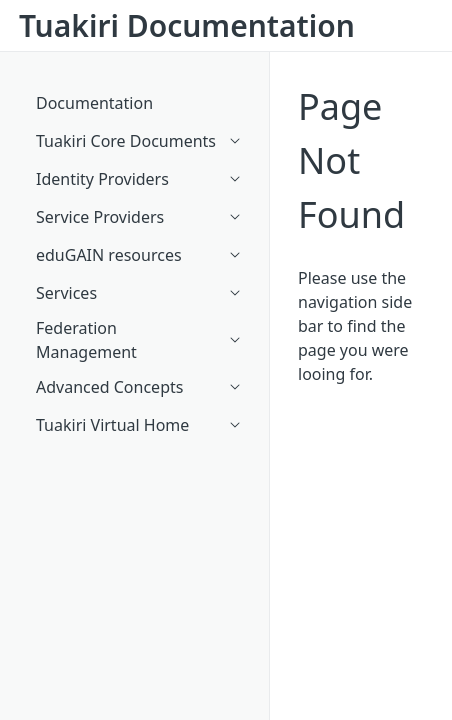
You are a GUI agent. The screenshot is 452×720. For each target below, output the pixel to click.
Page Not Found (351, 160)
